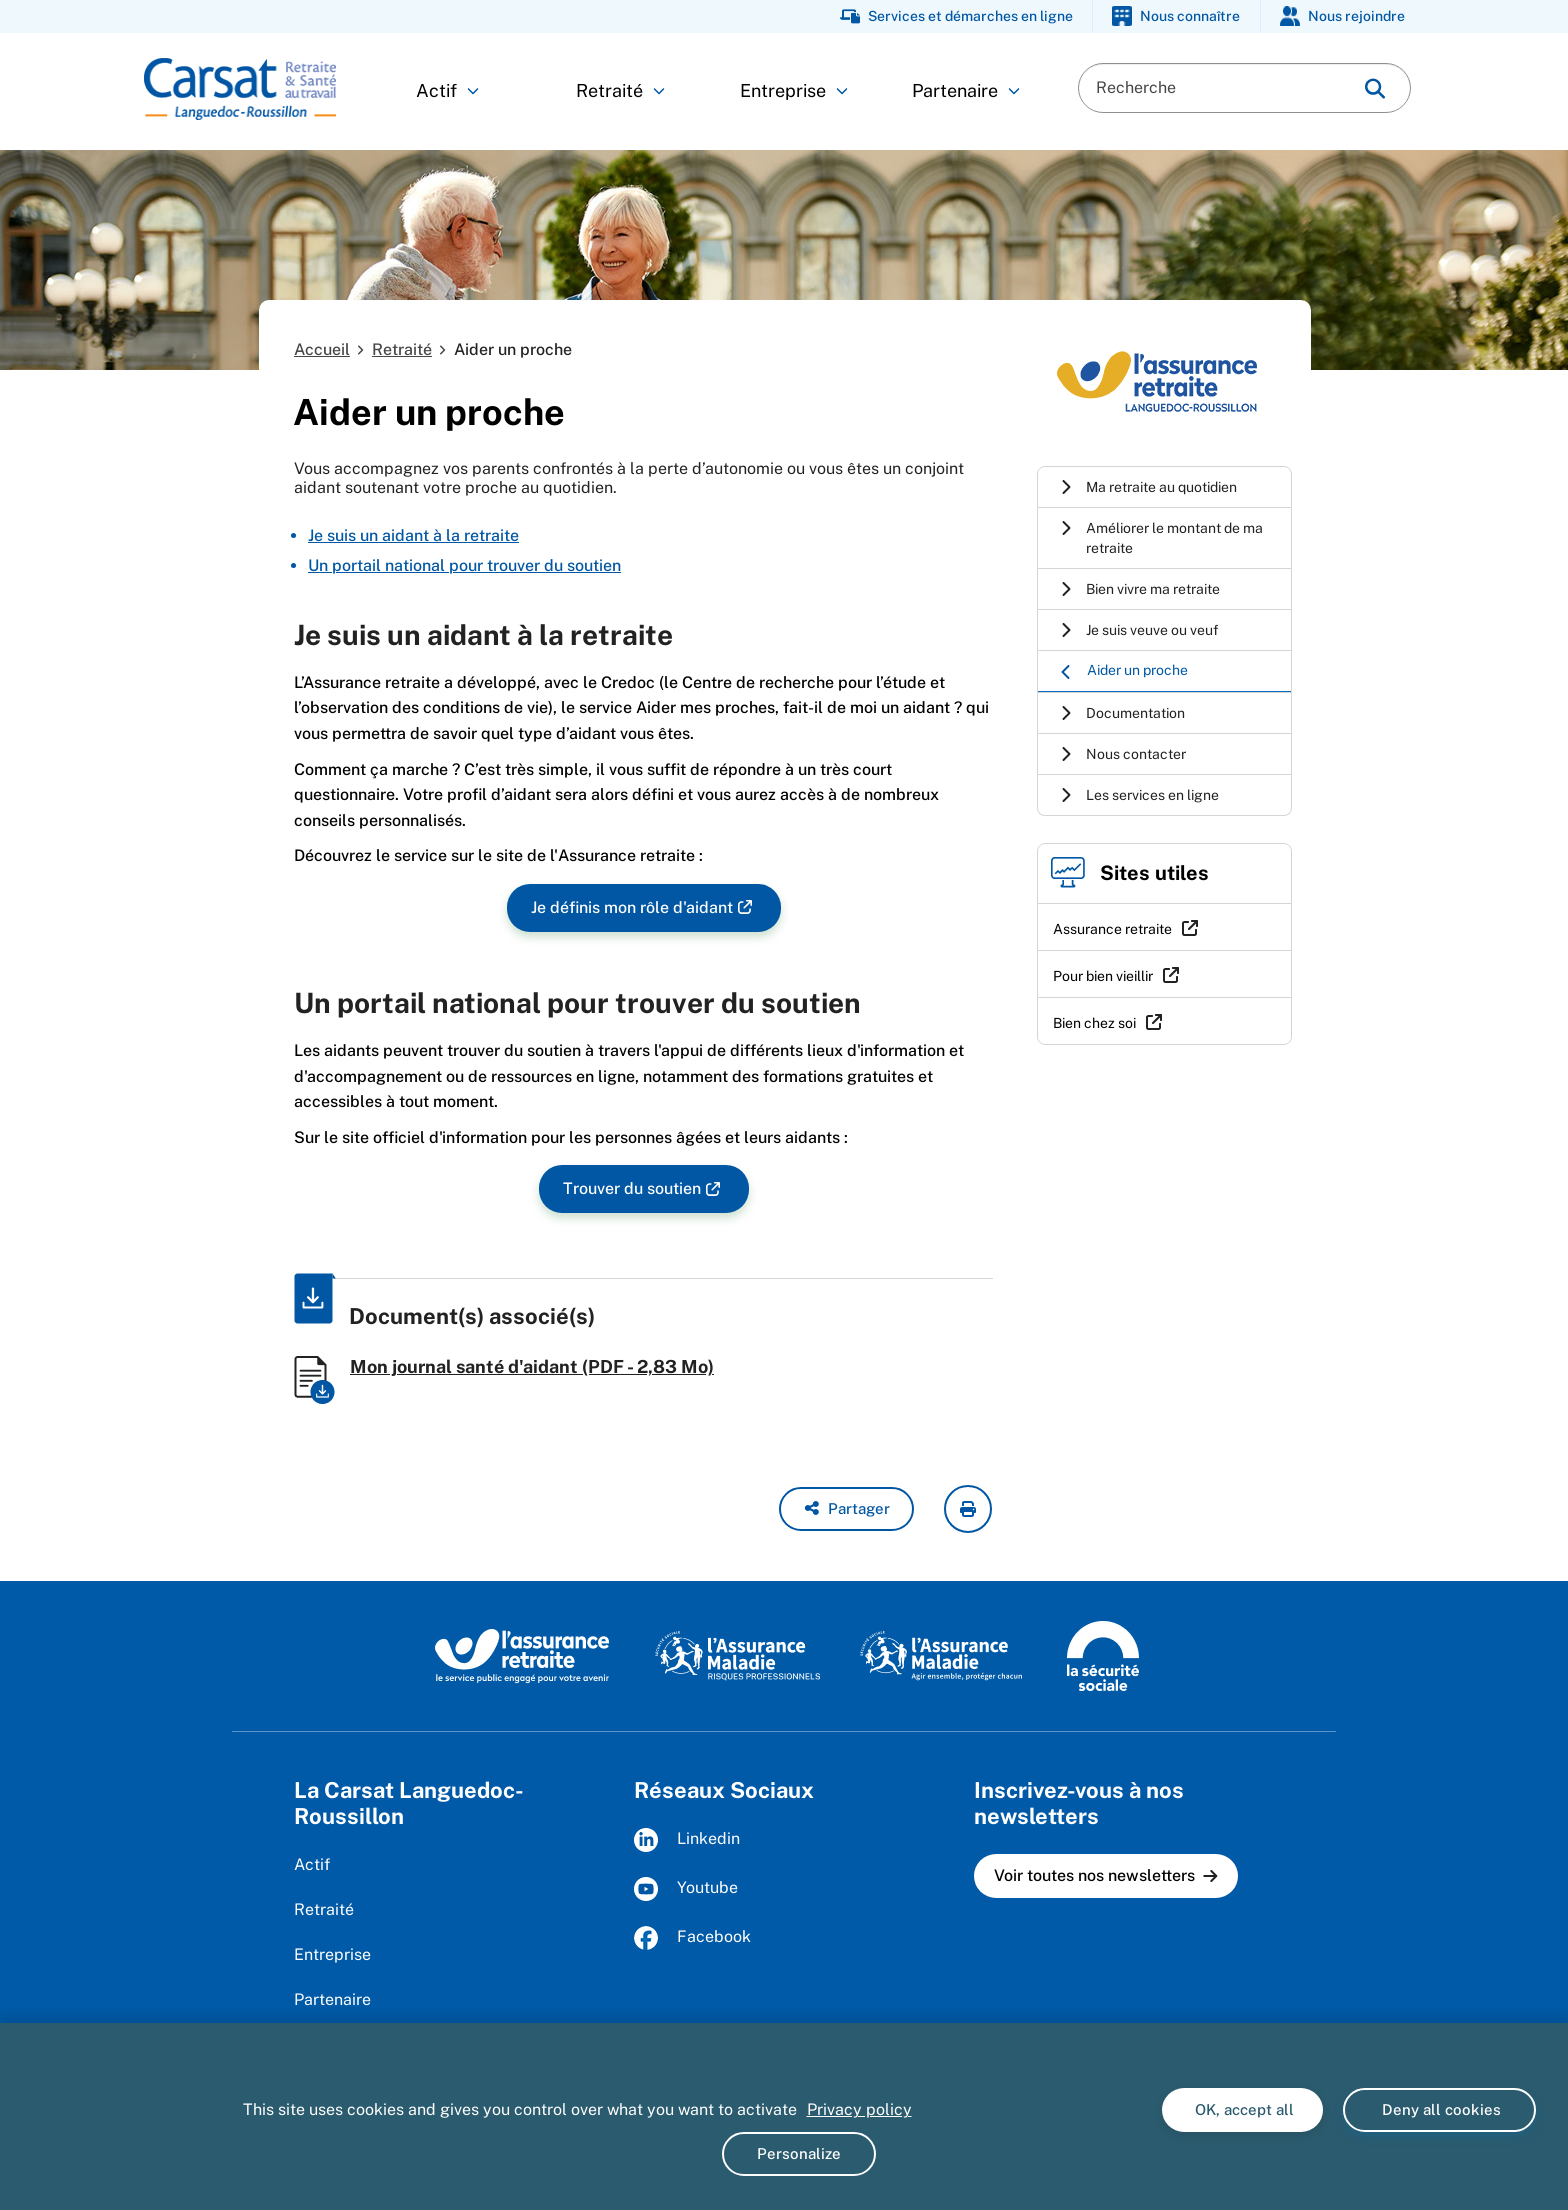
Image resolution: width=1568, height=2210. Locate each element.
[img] (1375, 88)
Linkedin (687, 1840)
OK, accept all (1242, 2109)
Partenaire (966, 90)
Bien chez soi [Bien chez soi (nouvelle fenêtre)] (1094, 1023)
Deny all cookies (1439, 2109)
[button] (846, 1509)
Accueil (322, 349)
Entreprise (794, 90)
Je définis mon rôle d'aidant (632, 908)
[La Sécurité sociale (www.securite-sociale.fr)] (1103, 1655)
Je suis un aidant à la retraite (413, 535)
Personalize (799, 2153)
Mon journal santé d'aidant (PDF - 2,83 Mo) (532, 1366)
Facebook (692, 1938)
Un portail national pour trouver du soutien (464, 565)
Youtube (686, 1889)
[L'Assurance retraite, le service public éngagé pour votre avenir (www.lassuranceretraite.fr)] (522, 1655)
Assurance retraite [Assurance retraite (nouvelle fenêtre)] (1112, 929)
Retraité (620, 90)
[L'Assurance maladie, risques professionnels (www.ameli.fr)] (737, 1655)
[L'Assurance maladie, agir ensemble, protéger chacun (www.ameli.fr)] (943, 1655)
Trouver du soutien (632, 1189)
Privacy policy (859, 2109)
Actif (447, 90)
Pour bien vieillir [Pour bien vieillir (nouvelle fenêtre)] (1103, 976)
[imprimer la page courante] (968, 1509)
